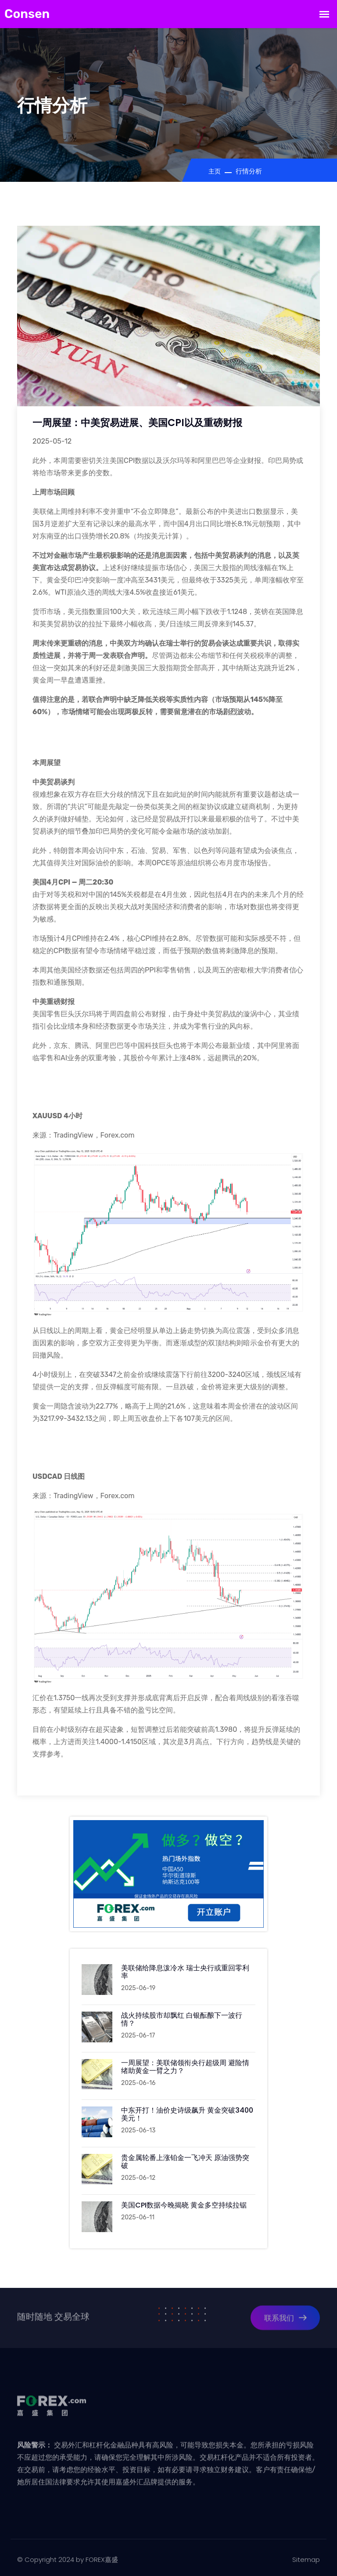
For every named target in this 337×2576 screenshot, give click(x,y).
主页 (214, 171)
